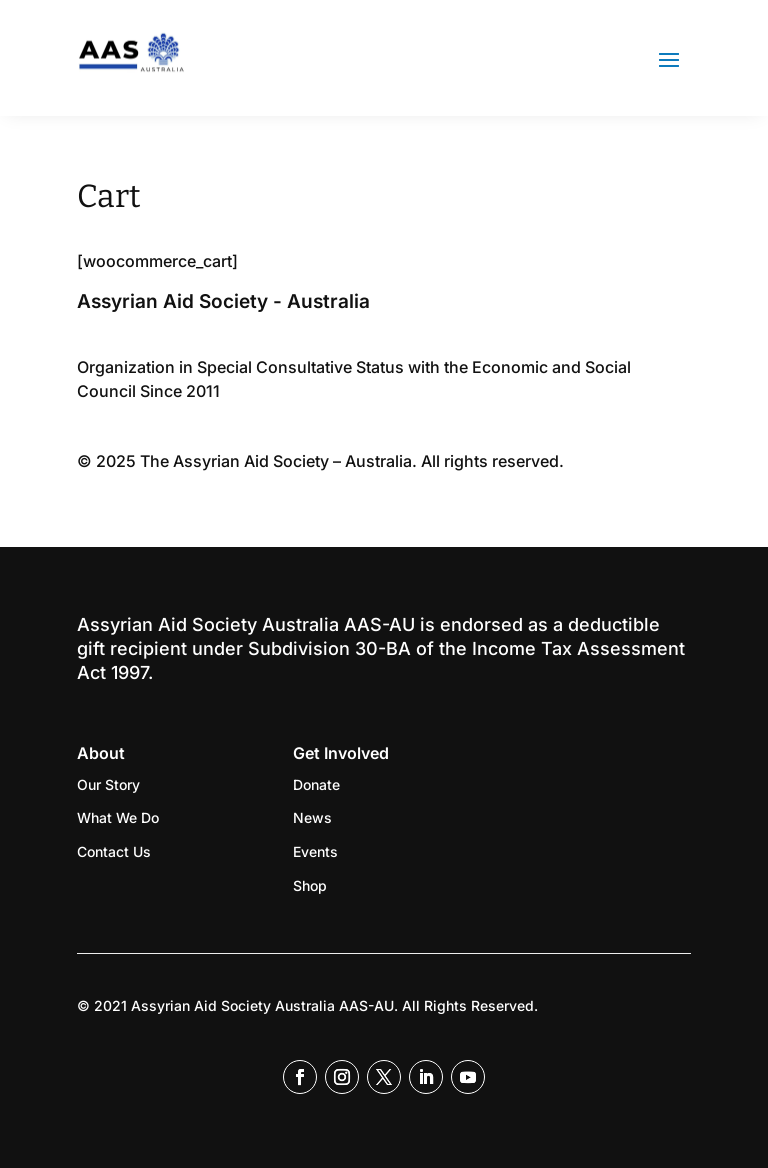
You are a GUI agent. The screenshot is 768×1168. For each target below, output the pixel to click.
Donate (316, 784)
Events (315, 851)
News (312, 817)
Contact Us (114, 851)
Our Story (108, 784)
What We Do (118, 817)
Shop (310, 885)
